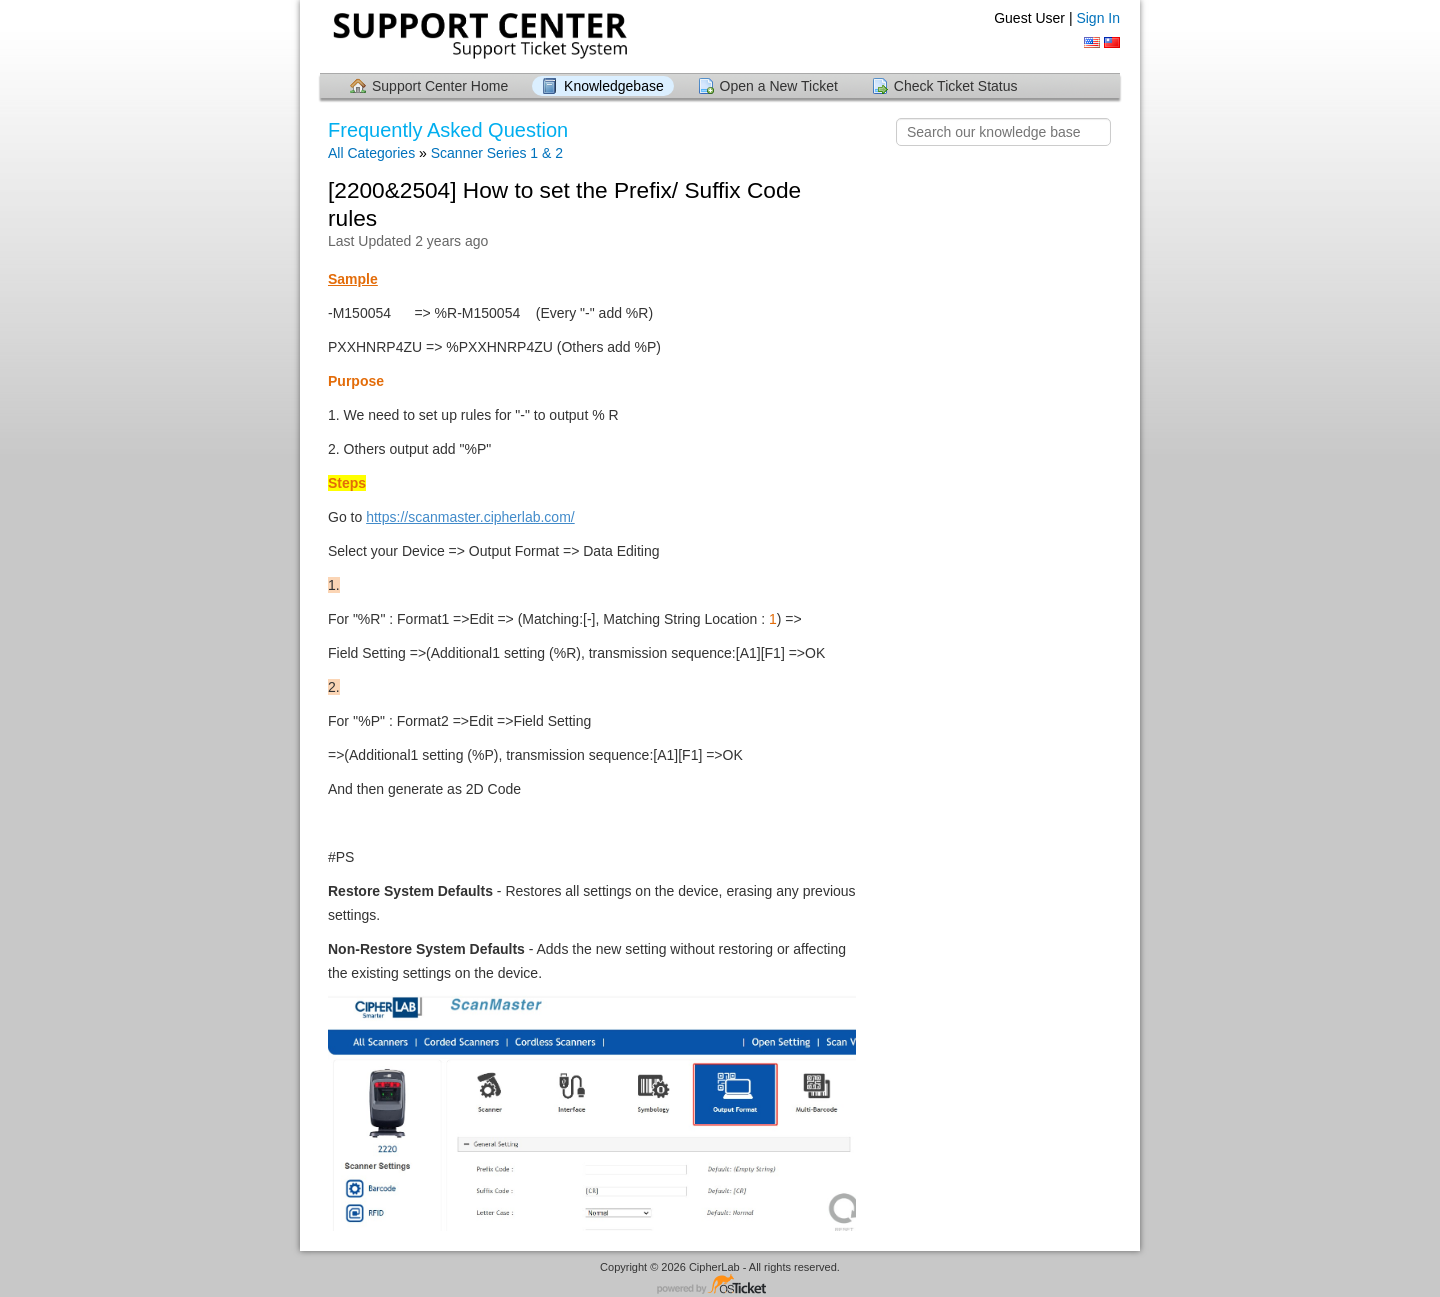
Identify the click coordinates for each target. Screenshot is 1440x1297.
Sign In (1098, 18)
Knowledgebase (614, 86)
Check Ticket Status (956, 86)
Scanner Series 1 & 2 (497, 153)
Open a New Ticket (779, 86)
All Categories (371, 153)
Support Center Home (440, 86)
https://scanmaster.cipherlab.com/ (470, 517)
